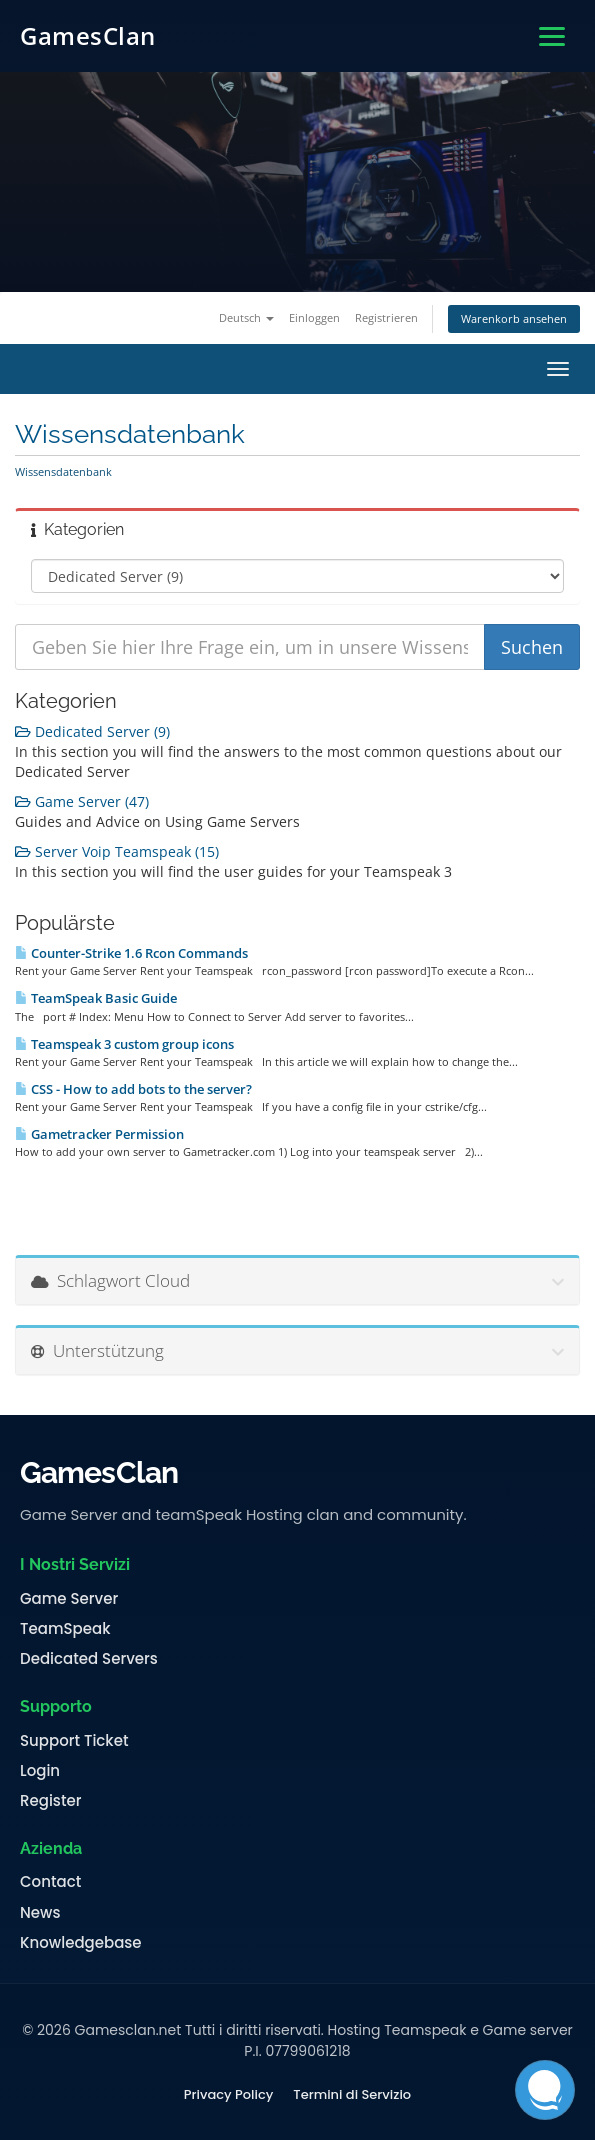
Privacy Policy (228, 2095)
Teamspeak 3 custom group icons (124, 1044)
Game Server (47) (82, 801)
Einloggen (314, 317)
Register (50, 1801)
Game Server (69, 1599)
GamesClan (88, 35)
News (40, 1913)
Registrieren (386, 317)
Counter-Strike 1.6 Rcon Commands (131, 953)
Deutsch (246, 317)
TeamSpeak (65, 1629)
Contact (50, 1882)
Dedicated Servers (89, 1659)
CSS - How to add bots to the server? (133, 1089)
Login (40, 1771)
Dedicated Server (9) (92, 731)
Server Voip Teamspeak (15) (117, 851)
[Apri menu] (552, 36)
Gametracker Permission (99, 1134)
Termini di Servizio (352, 2095)
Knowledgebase (81, 1943)
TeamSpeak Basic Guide (96, 998)
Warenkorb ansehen (514, 318)
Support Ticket (74, 1741)
